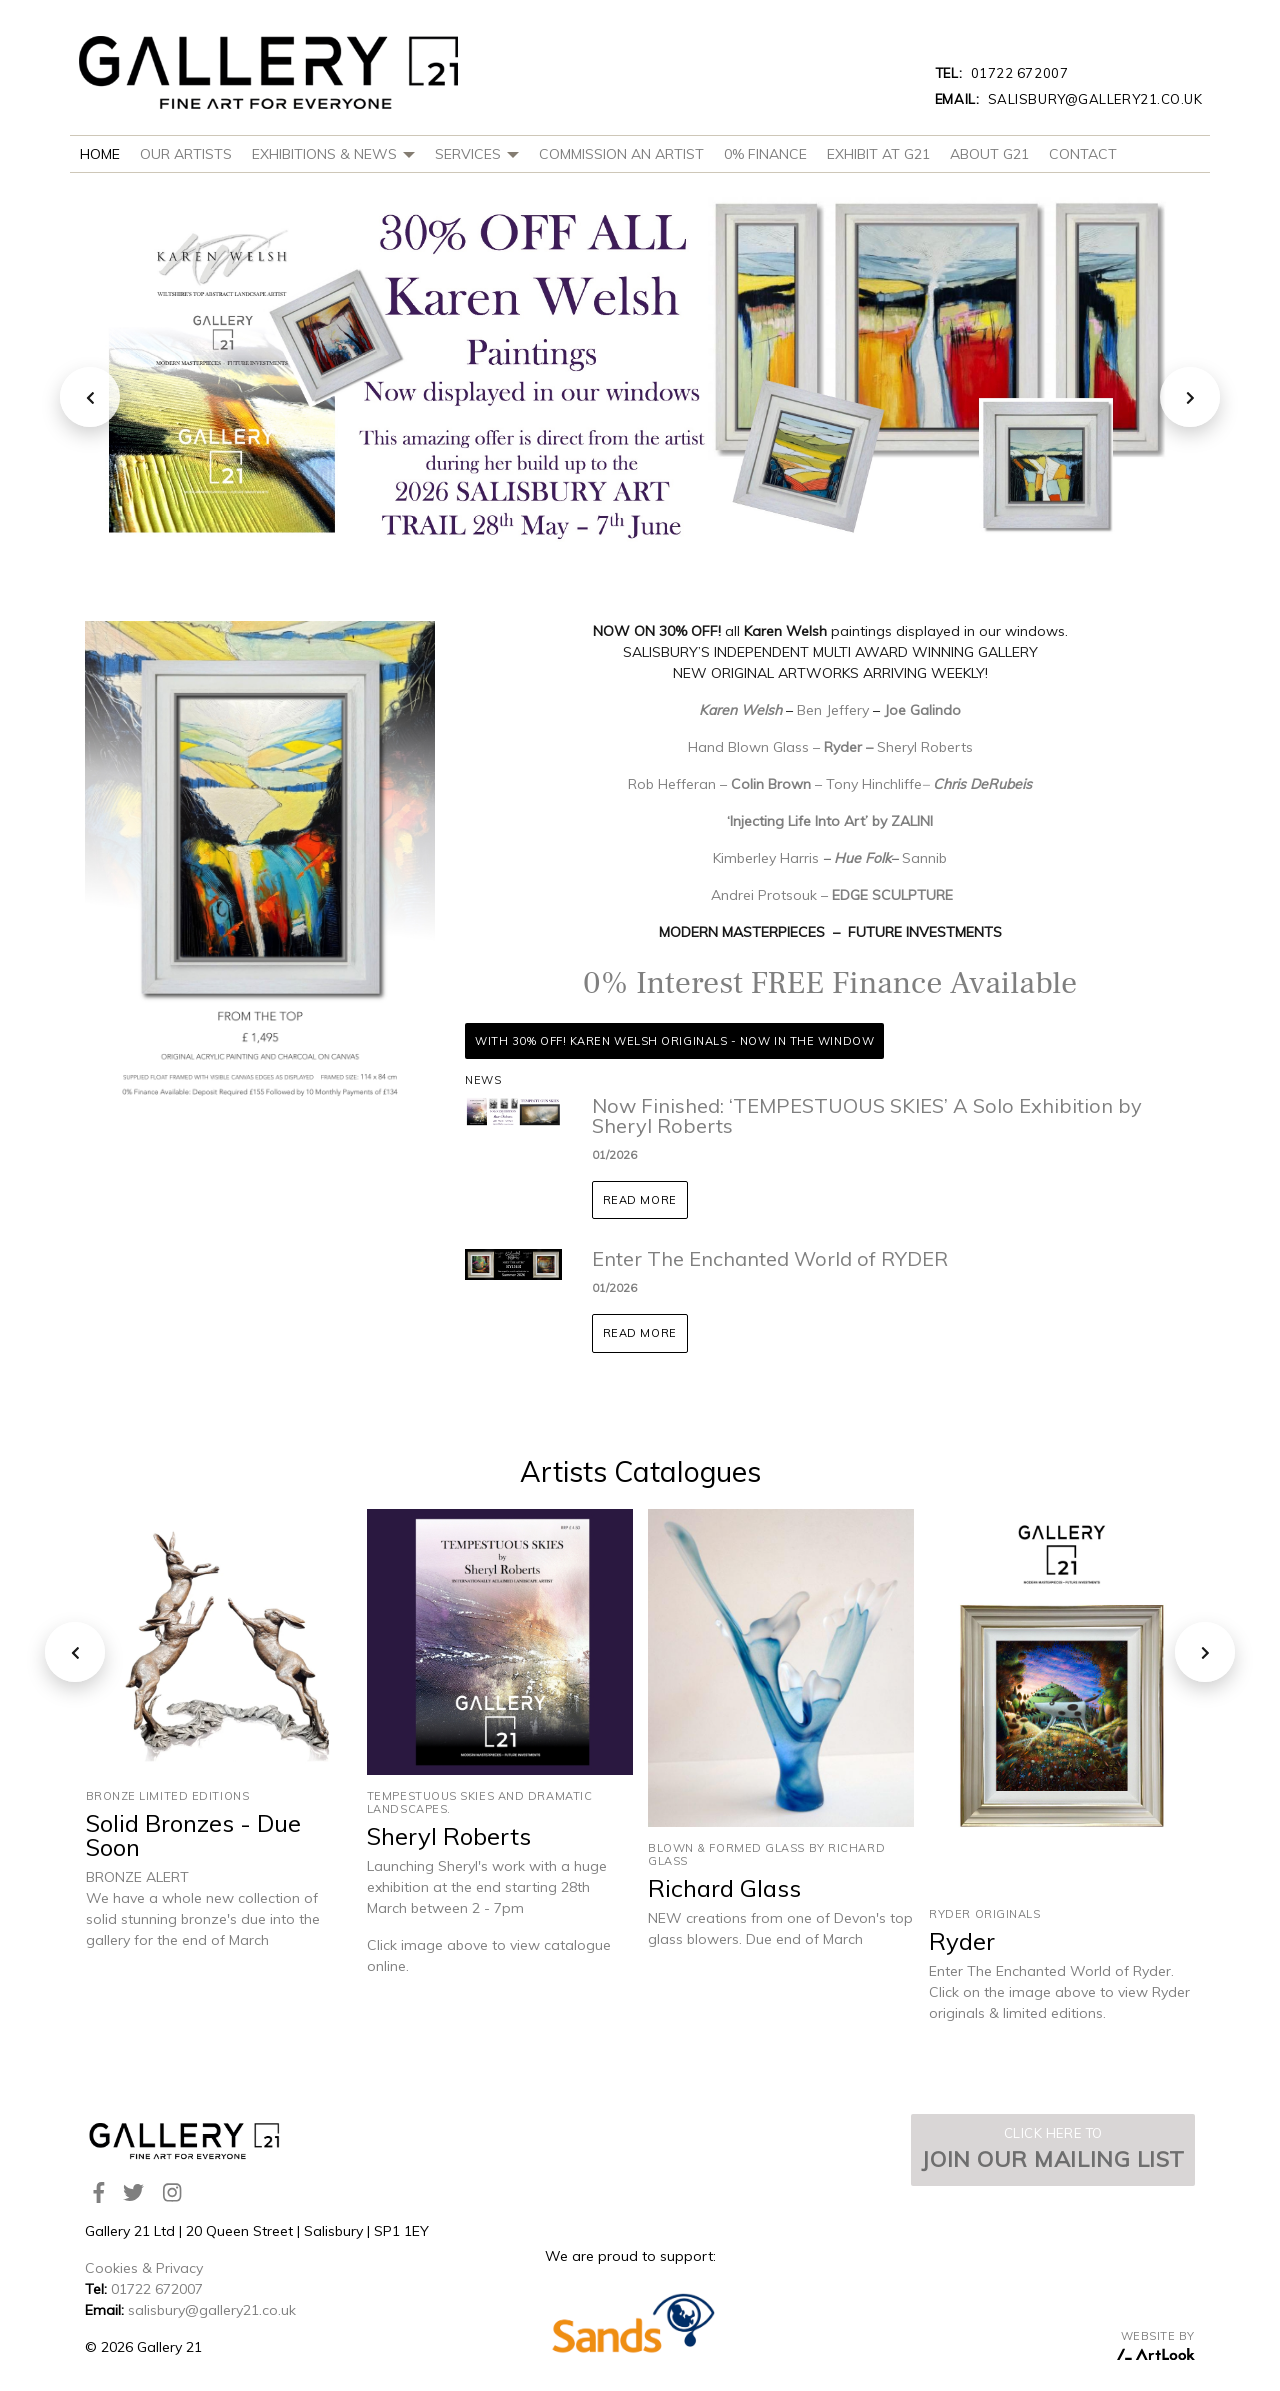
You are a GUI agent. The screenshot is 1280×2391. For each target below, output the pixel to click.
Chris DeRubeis (982, 784)
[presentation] (90, 397)
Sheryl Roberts (925, 747)
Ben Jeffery (835, 710)
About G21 (989, 154)
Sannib (924, 858)
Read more (640, 1200)
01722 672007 (1001, 73)
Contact (1083, 154)
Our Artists (186, 154)
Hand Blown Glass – (756, 747)
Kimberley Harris (766, 858)
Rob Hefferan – (679, 784)
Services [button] (477, 154)
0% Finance (765, 154)
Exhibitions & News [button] (333, 154)
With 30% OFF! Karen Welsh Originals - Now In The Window (674, 1041)
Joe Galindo (922, 710)
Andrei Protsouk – (771, 895)
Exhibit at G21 (878, 154)
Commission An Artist (621, 154)
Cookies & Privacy (144, 2268)
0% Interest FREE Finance (763, 983)
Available (1009, 983)
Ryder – (850, 747)
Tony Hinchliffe (874, 784)
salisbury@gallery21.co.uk (1069, 99)
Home (100, 154)
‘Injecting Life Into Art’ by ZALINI (830, 821)
